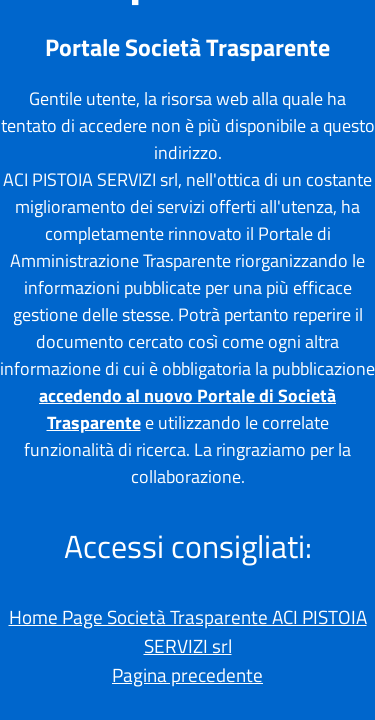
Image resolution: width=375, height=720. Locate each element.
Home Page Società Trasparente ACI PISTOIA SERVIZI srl (188, 631)
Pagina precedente (187, 674)
